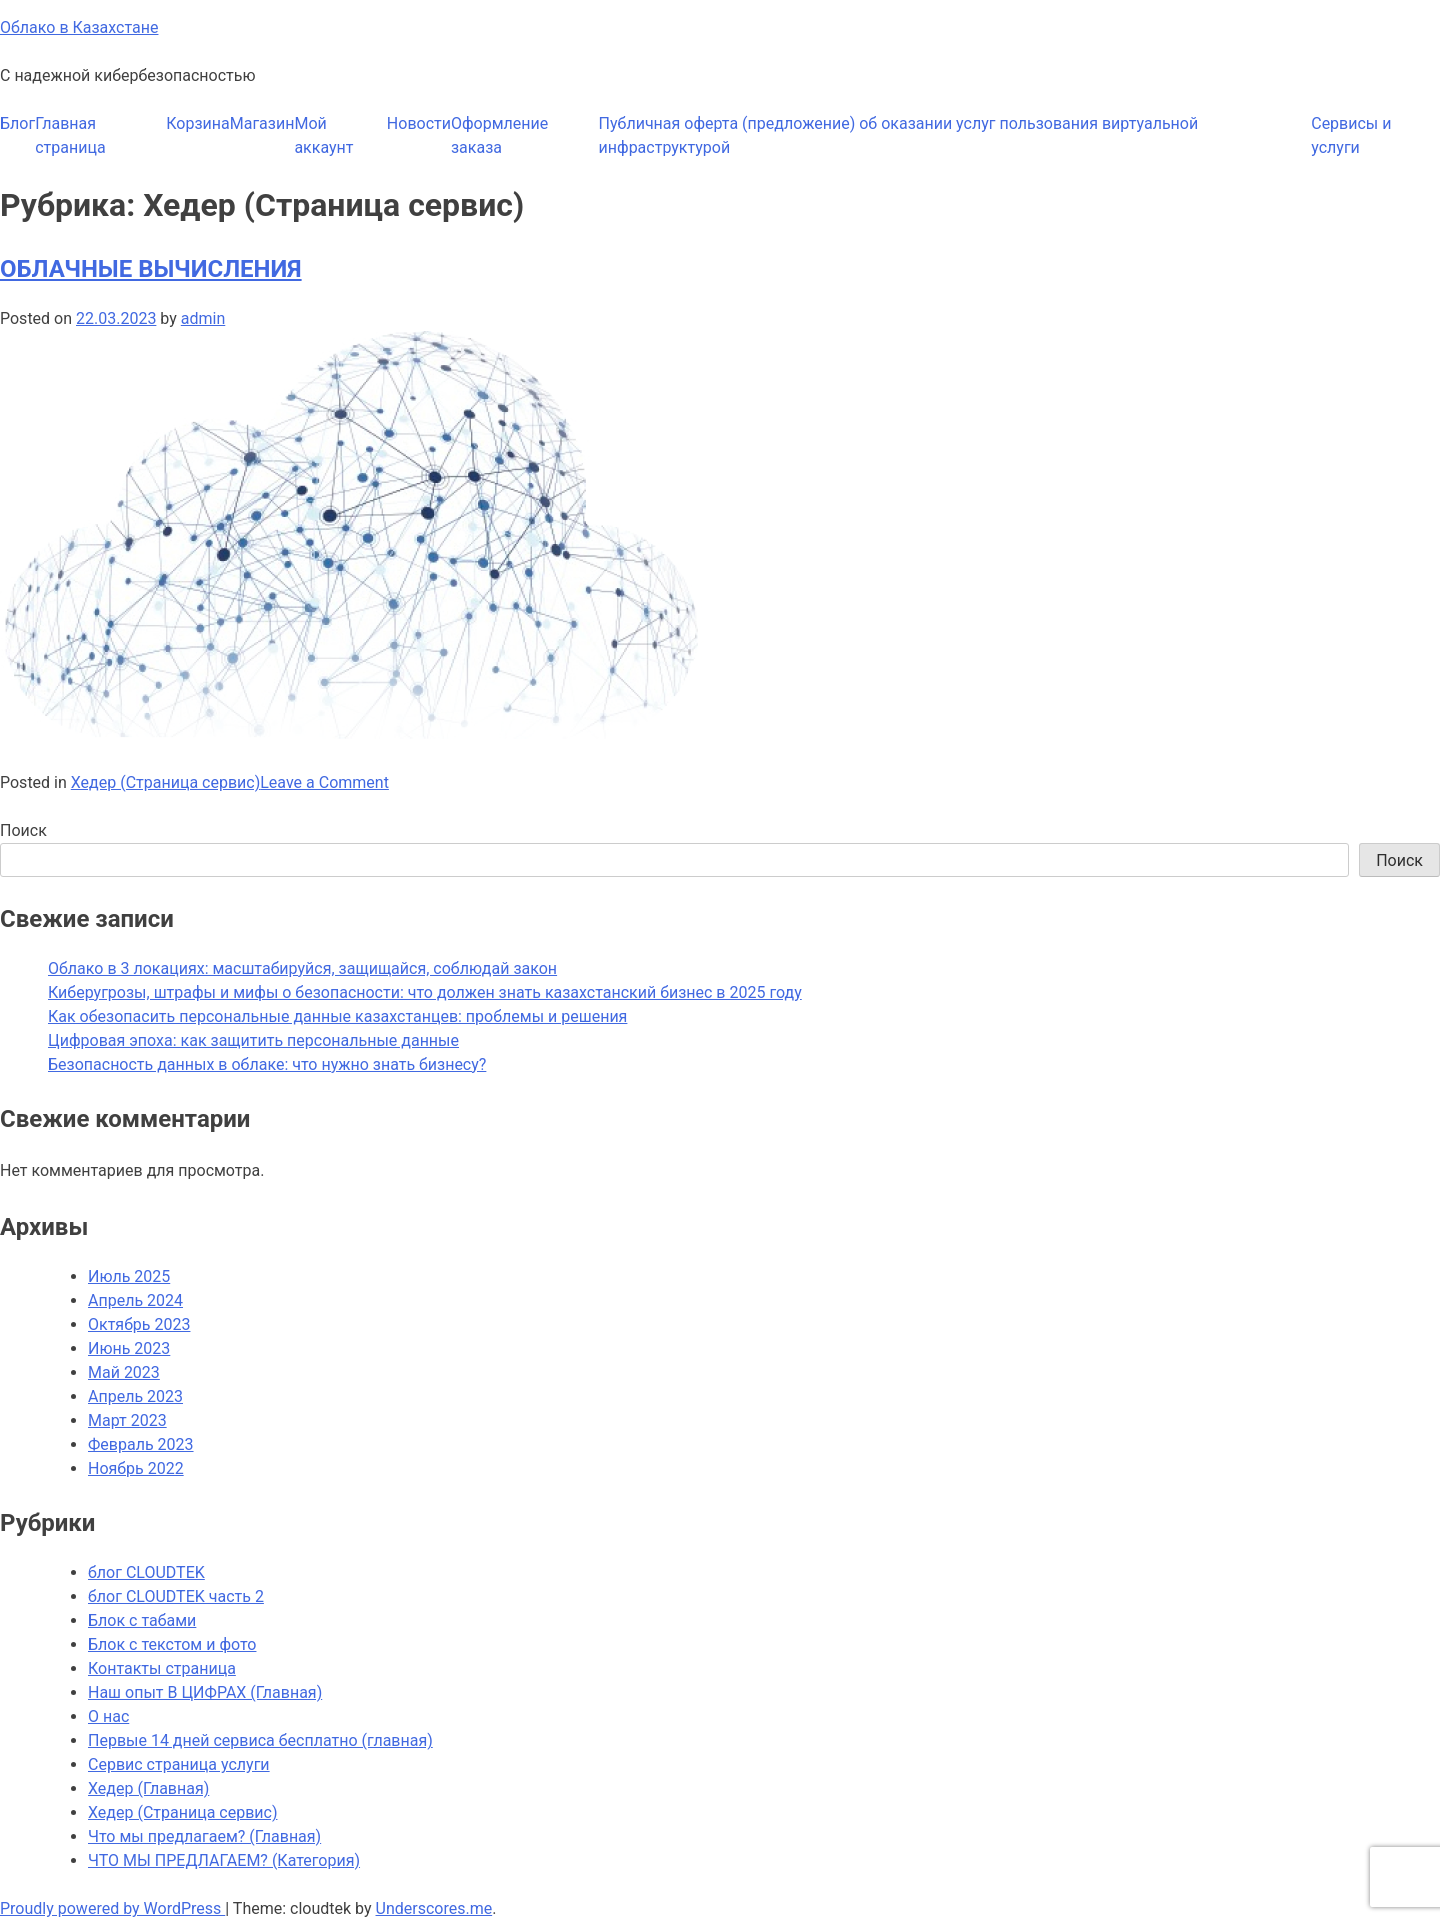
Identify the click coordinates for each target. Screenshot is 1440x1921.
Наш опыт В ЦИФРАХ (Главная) (205, 1692)
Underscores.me (434, 1908)
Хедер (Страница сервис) (165, 782)
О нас (108, 1716)
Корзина (197, 123)
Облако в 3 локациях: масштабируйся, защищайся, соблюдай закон (302, 968)
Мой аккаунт (323, 135)
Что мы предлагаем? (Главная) (204, 1836)
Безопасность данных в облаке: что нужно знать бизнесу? (267, 1064)
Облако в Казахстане (79, 27)
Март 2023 (127, 1420)
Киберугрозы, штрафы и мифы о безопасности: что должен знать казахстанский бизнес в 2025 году (425, 992)
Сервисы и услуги (1351, 135)
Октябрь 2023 (139, 1324)
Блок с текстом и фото (172, 1644)
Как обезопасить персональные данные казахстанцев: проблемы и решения (337, 1016)
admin (203, 318)
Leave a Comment (324, 782)
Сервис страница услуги (179, 1764)
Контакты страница (162, 1668)
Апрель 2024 (135, 1300)
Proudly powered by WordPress (112, 1908)
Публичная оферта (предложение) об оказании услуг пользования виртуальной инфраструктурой (899, 135)
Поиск (23, 830)
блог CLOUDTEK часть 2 (176, 1596)
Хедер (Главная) (148, 1788)
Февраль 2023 (141, 1444)
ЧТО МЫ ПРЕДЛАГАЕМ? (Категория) (224, 1860)
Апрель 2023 (135, 1396)
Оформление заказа (499, 135)
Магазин (262, 123)
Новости (419, 123)
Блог (17, 123)
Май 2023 (124, 1372)
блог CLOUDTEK (146, 1572)
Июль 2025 (129, 1276)
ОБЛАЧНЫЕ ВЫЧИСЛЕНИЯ (151, 269)
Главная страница (70, 135)
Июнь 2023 (129, 1348)
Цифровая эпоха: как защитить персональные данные (253, 1040)
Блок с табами (142, 1620)
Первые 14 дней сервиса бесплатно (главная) (260, 1740)
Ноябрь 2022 (136, 1468)
